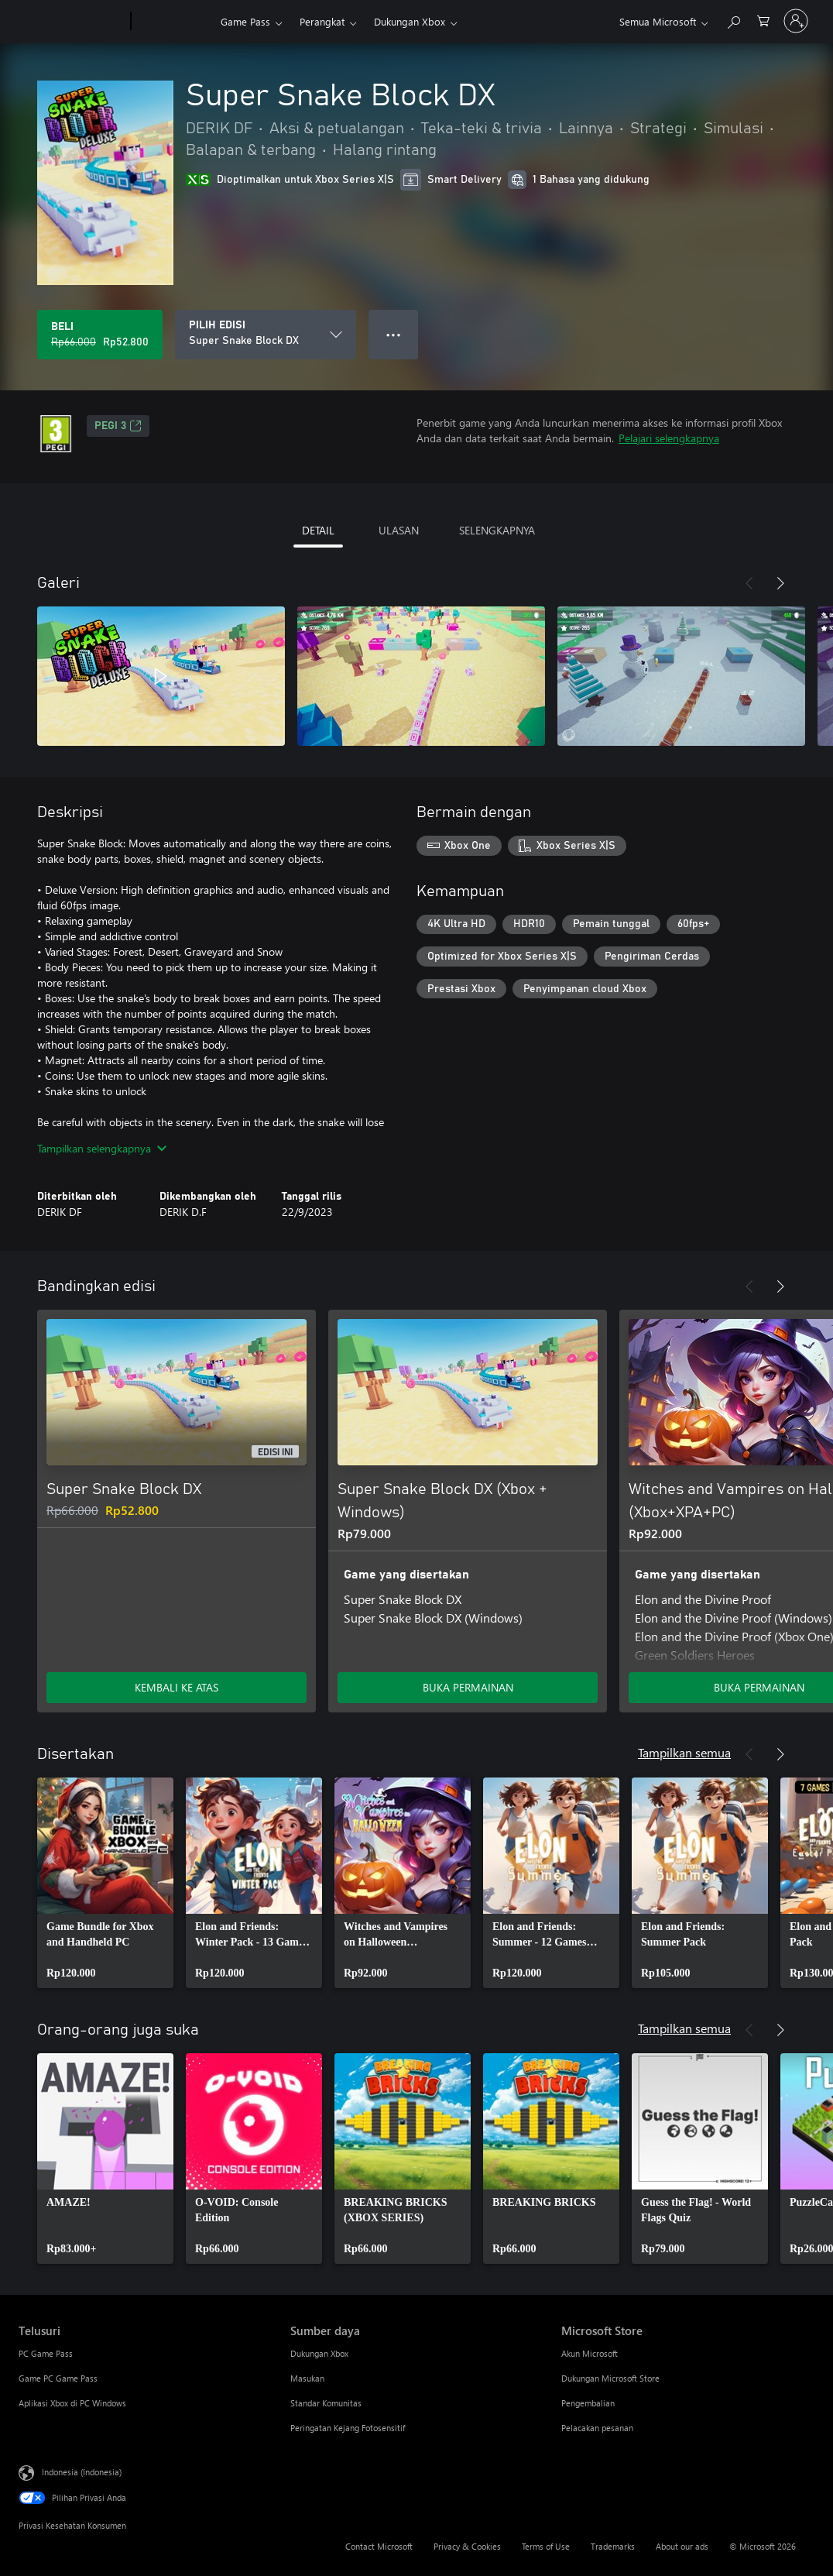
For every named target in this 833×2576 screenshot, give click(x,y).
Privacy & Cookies (467, 2546)
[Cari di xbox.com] (733, 19)
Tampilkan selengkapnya (101, 1148)
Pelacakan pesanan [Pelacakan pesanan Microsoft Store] (597, 2428)
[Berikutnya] (780, 583)
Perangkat (322, 21)
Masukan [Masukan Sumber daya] (307, 2378)
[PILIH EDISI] (265, 334)
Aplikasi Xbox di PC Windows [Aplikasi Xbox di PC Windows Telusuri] (72, 2403)
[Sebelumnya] (749, 583)
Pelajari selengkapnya (669, 438)
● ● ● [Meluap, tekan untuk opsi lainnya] (393, 334)
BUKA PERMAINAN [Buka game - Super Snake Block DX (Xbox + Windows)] (468, 1687)
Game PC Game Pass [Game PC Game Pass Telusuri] (58, 2378)
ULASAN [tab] (399, 530)
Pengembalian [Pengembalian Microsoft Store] (588, 2403)
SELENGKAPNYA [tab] (497, 530)
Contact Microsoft (379, 2546)
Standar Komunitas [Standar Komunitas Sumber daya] (326, 2403)
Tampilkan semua (684, 1752)
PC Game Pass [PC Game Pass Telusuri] (46, 2353)
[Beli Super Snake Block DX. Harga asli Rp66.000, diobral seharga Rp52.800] (100, 334)
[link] (105, 1882)
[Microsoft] (72, 22)
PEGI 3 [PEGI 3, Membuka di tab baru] (118, 426)
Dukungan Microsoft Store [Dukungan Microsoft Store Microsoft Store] (610, 2378)
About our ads (682, 2546)
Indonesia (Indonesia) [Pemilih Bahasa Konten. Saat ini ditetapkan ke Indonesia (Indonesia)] (82, 2472)
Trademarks (613, 2546)
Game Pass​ (245, 21)
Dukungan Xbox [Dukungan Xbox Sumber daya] (319, 2353)
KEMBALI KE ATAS (176, 1687)
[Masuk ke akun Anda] (795, 20)
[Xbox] (174, 22)
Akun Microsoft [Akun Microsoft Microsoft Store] (589, 2353)
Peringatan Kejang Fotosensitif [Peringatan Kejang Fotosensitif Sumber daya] (347, 2428)
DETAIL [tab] (318, 530)
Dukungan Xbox (409, 21)
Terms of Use (546, 2546)
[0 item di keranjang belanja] (763, 20)
